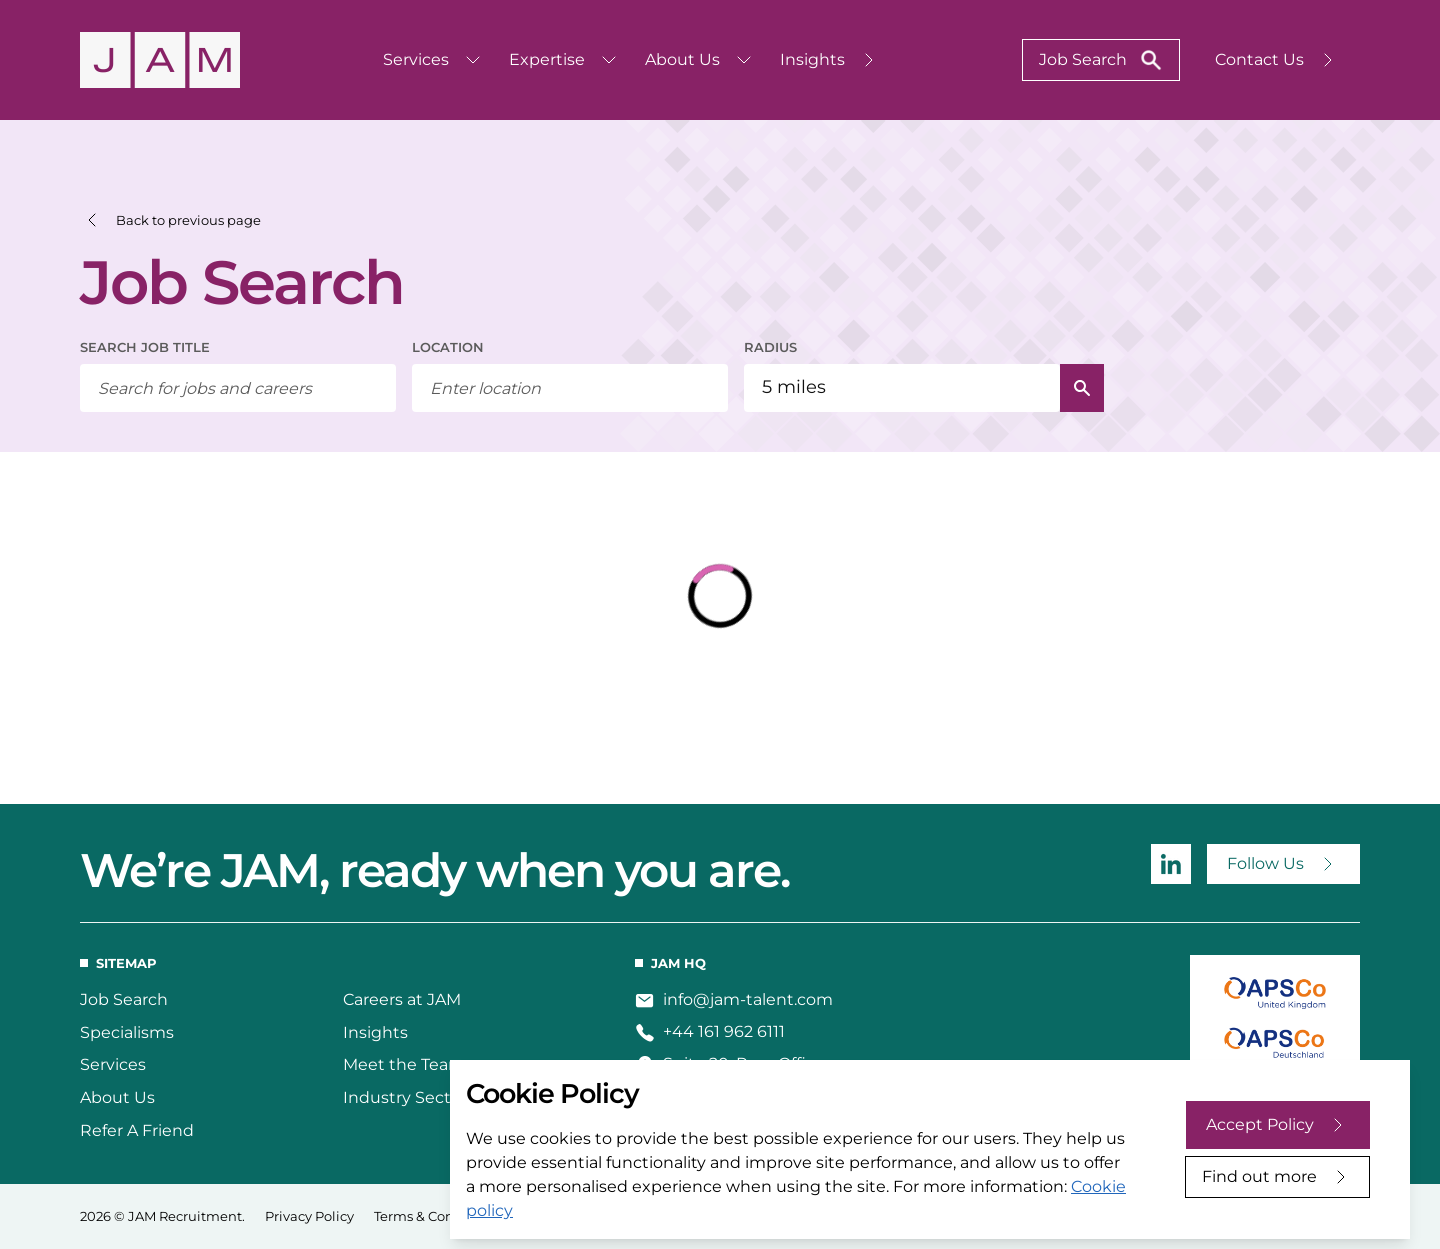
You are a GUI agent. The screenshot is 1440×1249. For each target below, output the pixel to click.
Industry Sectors (409, 1097)
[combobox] (570, 388)
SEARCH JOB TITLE (145, 347)
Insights (375, 1032)
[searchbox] (238, 388)
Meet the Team (404, 1064)
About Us (117, 1097)
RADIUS (770, 347)
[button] (170, 220)
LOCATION (448, 347)
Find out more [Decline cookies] (1259, 1176)
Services (113, 1064)
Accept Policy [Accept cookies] (1260, 1124)
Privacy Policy (309, 1216)
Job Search (124, 999)
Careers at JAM (402, 999)
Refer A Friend (137, 1130)
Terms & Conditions (436, 1216)
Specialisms (127, 1032)
